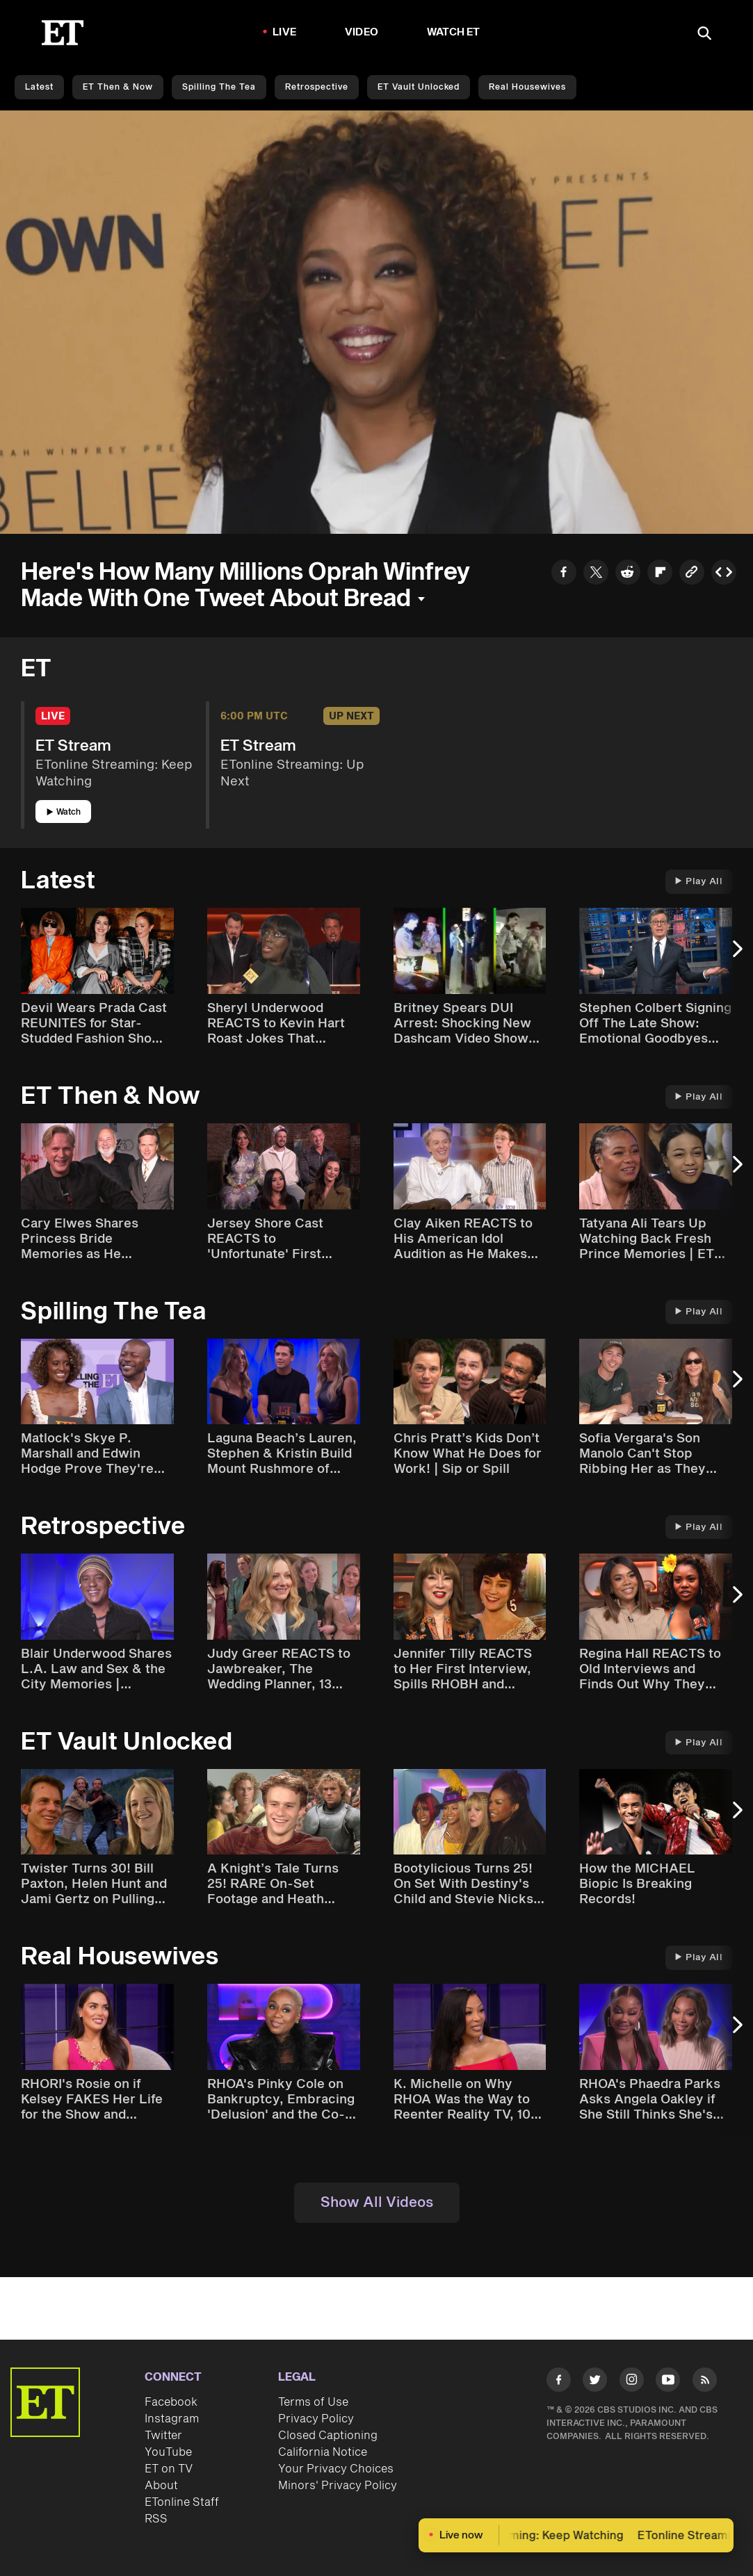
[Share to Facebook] (564, 574)
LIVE (284, 32)
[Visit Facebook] (558, 2382)
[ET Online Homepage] (62, 32)
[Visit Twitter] (595, 2382)
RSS (156, 2519)
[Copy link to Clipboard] (692, 574)
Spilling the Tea (219, 87)
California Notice (322, 2452)
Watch (64, 812)
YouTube (168, 2452)
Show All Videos (377, 2202)
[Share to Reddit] (628, 574)
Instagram (172, 2419)
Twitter (163, 2435)
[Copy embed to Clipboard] (724, 574)
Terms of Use (313, 2402)
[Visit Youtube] (668, 2382)
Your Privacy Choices (336, 2469)
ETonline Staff (182, 2502)
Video (361, 32)
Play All (698, 881)
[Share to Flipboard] (660, 574)
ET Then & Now (118, 87)
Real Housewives (527, 87)
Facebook (171, 2402)
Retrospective (316, 87)
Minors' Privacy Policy (337, 2485)
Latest (39, 87)
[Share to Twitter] (596, 574)
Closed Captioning (328, 2435)
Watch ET (453, 32)
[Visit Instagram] (632, 2382)
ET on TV (169, 2469)
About (161, 2485)
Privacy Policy (316, 2419)
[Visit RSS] (705, 2382)
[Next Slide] (735, 955)
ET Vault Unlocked (419, 87)
